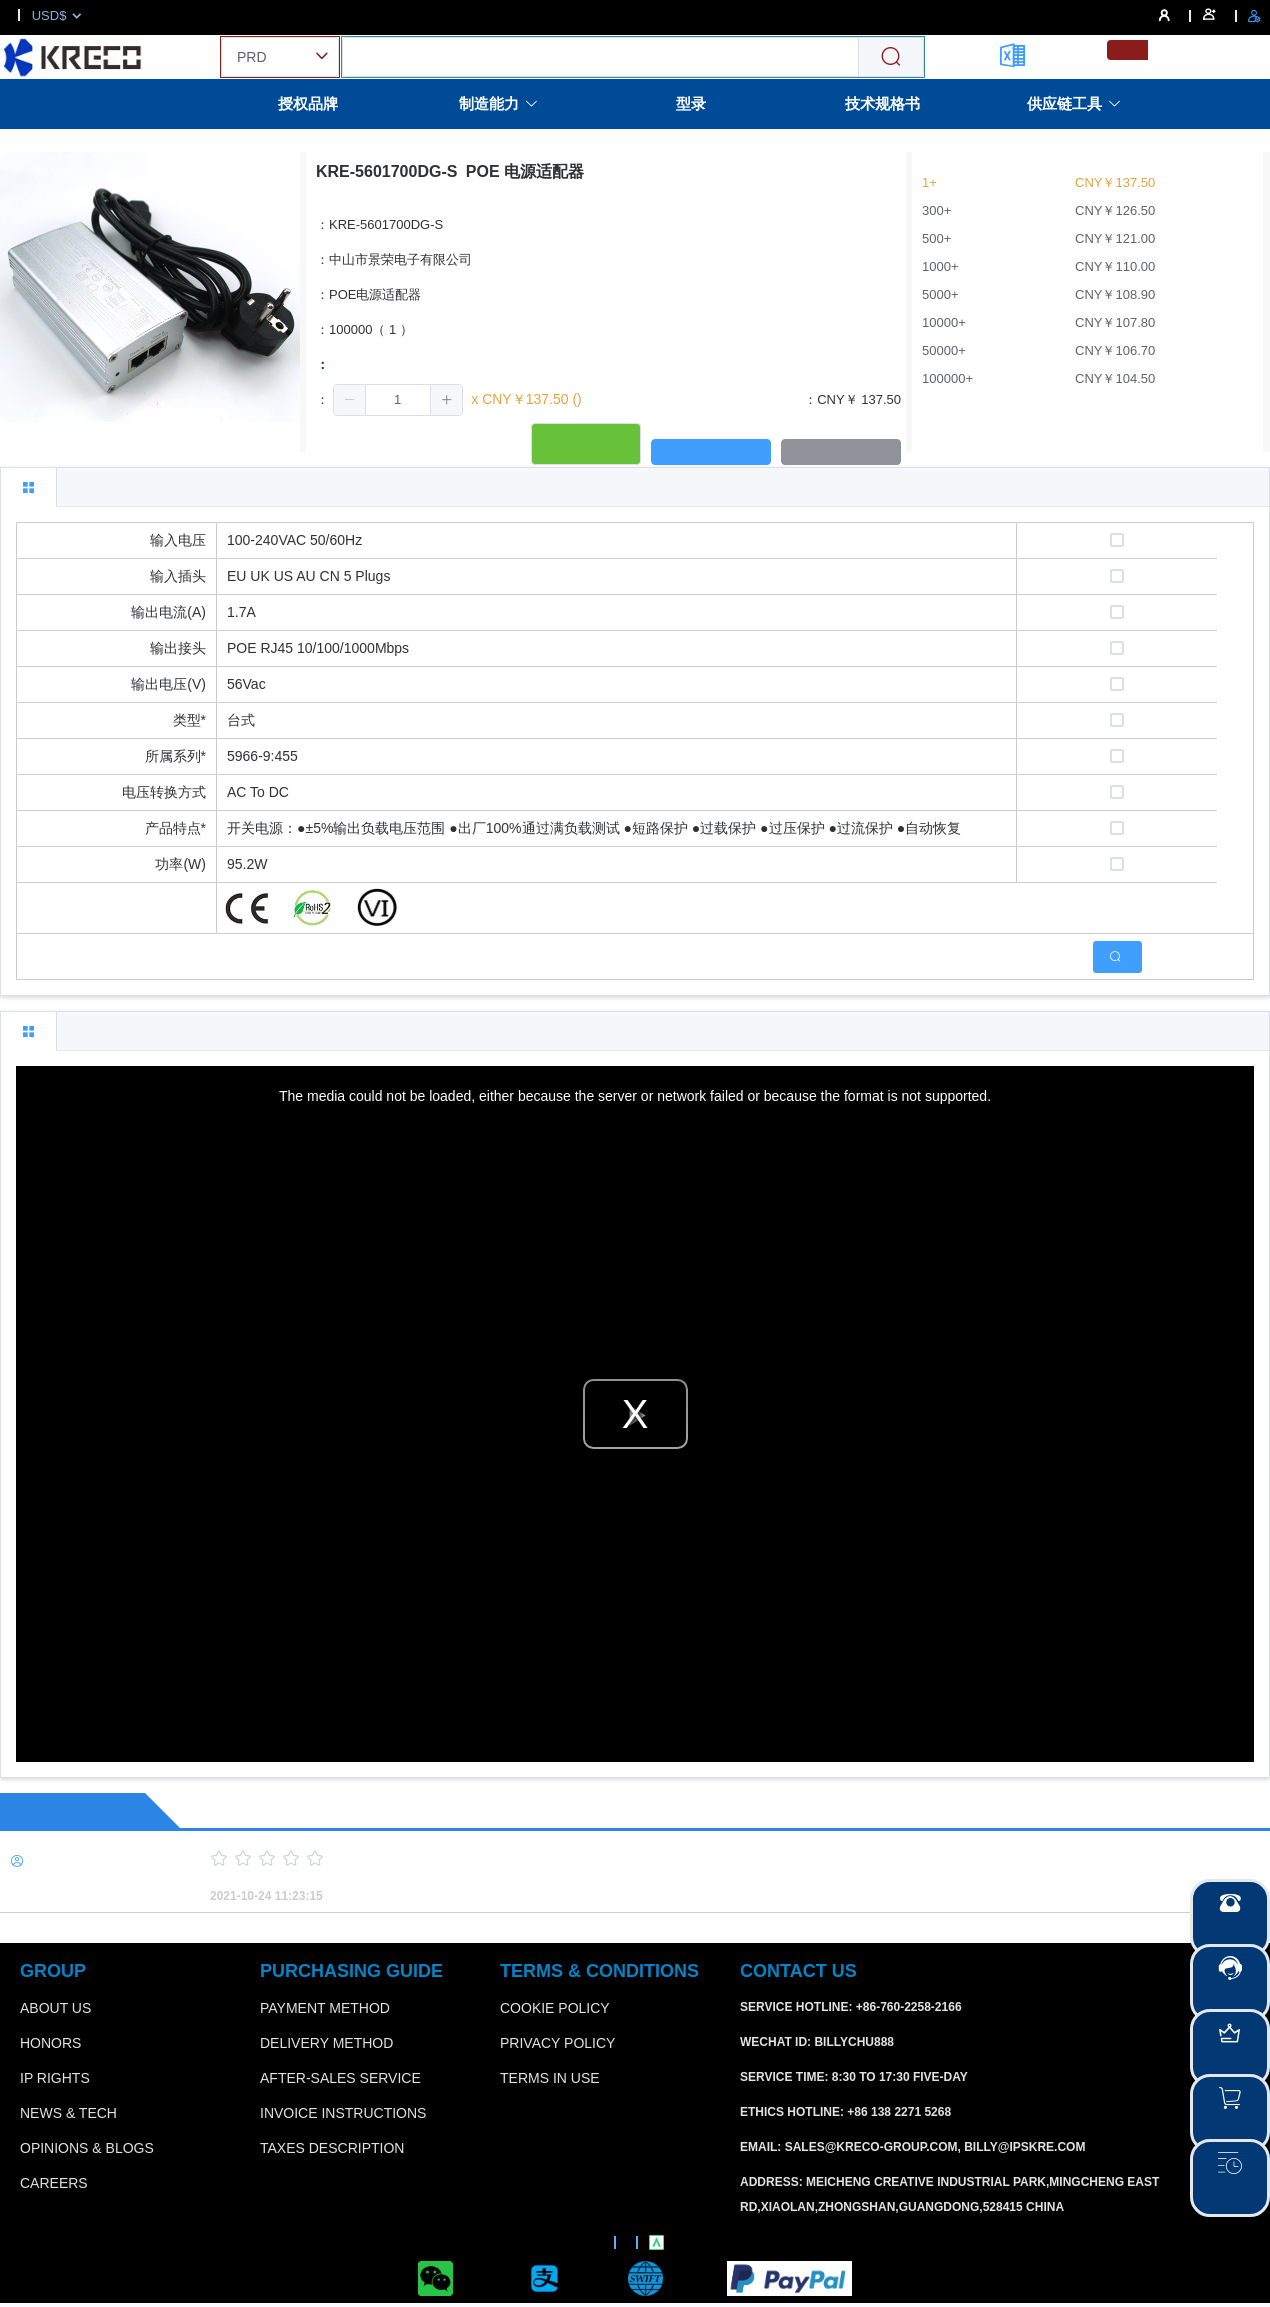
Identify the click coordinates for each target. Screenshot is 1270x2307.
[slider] (705, 1859)
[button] (350, 400)
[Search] (891, 57)
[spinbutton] (398, 400)
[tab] (28, 487)
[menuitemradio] (1127, 50)
